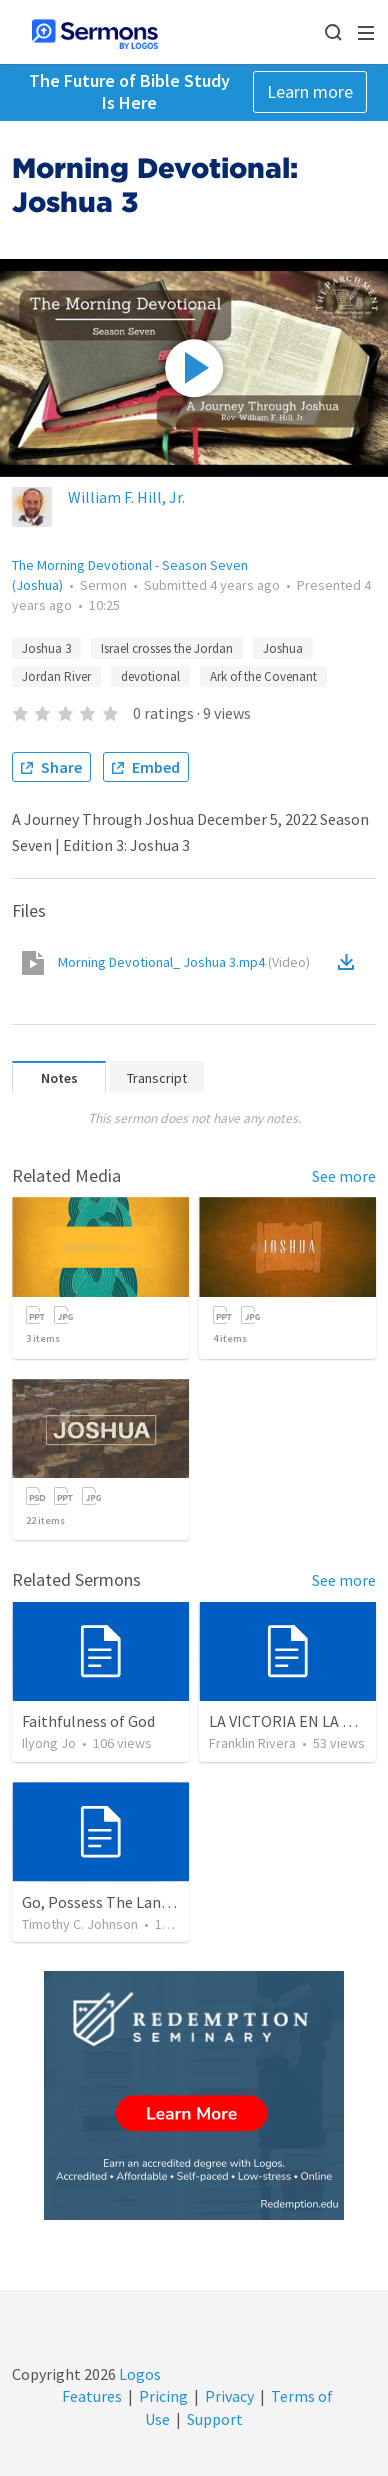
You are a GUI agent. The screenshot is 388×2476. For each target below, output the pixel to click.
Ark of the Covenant (263, 676)
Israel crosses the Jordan (167, 648)
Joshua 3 (46, 648)
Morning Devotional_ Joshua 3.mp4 (184, 962)
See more (344, 1176)
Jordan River (56, 676)
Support (215, 2419)
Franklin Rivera (252, 1743)
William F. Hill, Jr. (126, 497)
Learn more (310, 91)
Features (92, 2396)
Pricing (163, 2396)
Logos (138, 2374)
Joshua (283, 648)
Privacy (229, 2396)
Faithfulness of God (88, 1721)
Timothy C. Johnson (80, 1924)
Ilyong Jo (49, 1743)
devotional (150, 676)
